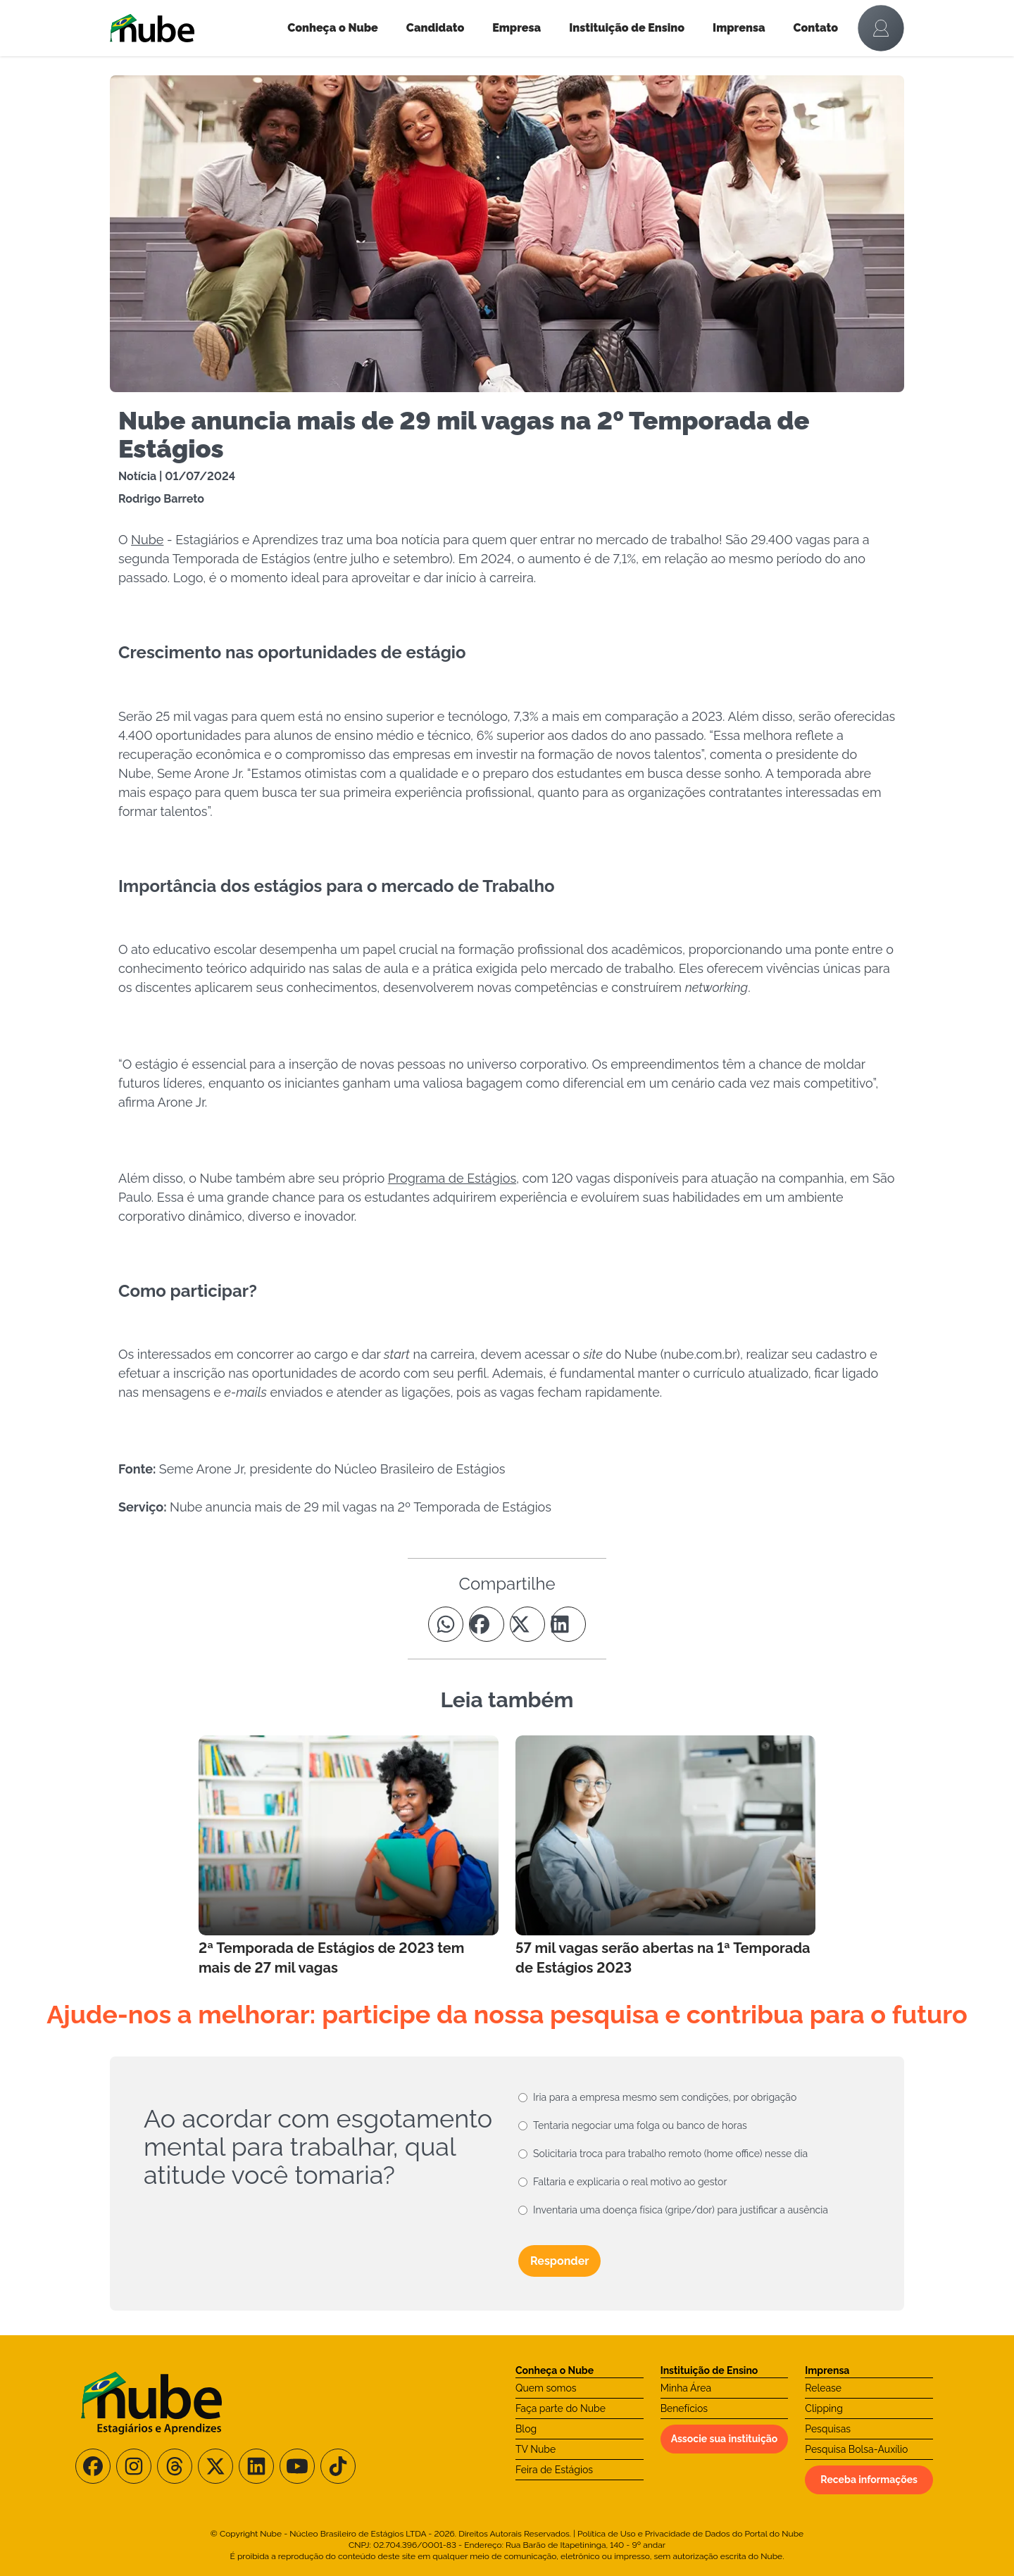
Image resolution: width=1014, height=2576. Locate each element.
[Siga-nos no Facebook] (93, 2466)
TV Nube (535, 2449)
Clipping (824, 2408)
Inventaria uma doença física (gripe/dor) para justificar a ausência (680, 2210)
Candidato (435, 27)
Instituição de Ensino (626, 27)
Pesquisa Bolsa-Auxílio (856, 2449)
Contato (816, 27)
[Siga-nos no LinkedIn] (256, 2466)
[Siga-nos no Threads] (174, 2466)
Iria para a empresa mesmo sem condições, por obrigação (664, 2097)
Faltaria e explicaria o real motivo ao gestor (630, 2181)
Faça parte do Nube (560, 2408)
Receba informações (869, 2479)
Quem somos (546, 2388)
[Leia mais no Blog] (349, 1856)
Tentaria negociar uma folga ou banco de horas (640, 2125)
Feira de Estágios (554, 2469)
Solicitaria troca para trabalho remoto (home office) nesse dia (670, 2153)
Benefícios (684, 2408)
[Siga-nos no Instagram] (133, 2466)
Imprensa (739, 27)
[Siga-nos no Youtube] (297, 2466)
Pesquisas (828, 2428)
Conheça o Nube (332, 27)
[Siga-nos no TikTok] (338, 2466)
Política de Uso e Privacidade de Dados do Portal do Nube (690, 2534)
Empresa (516, 27)
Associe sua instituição (724, 2438)
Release (823, 2388)
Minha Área (686, 2388)
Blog (526, 2428)
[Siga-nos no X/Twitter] (215, 2466)
